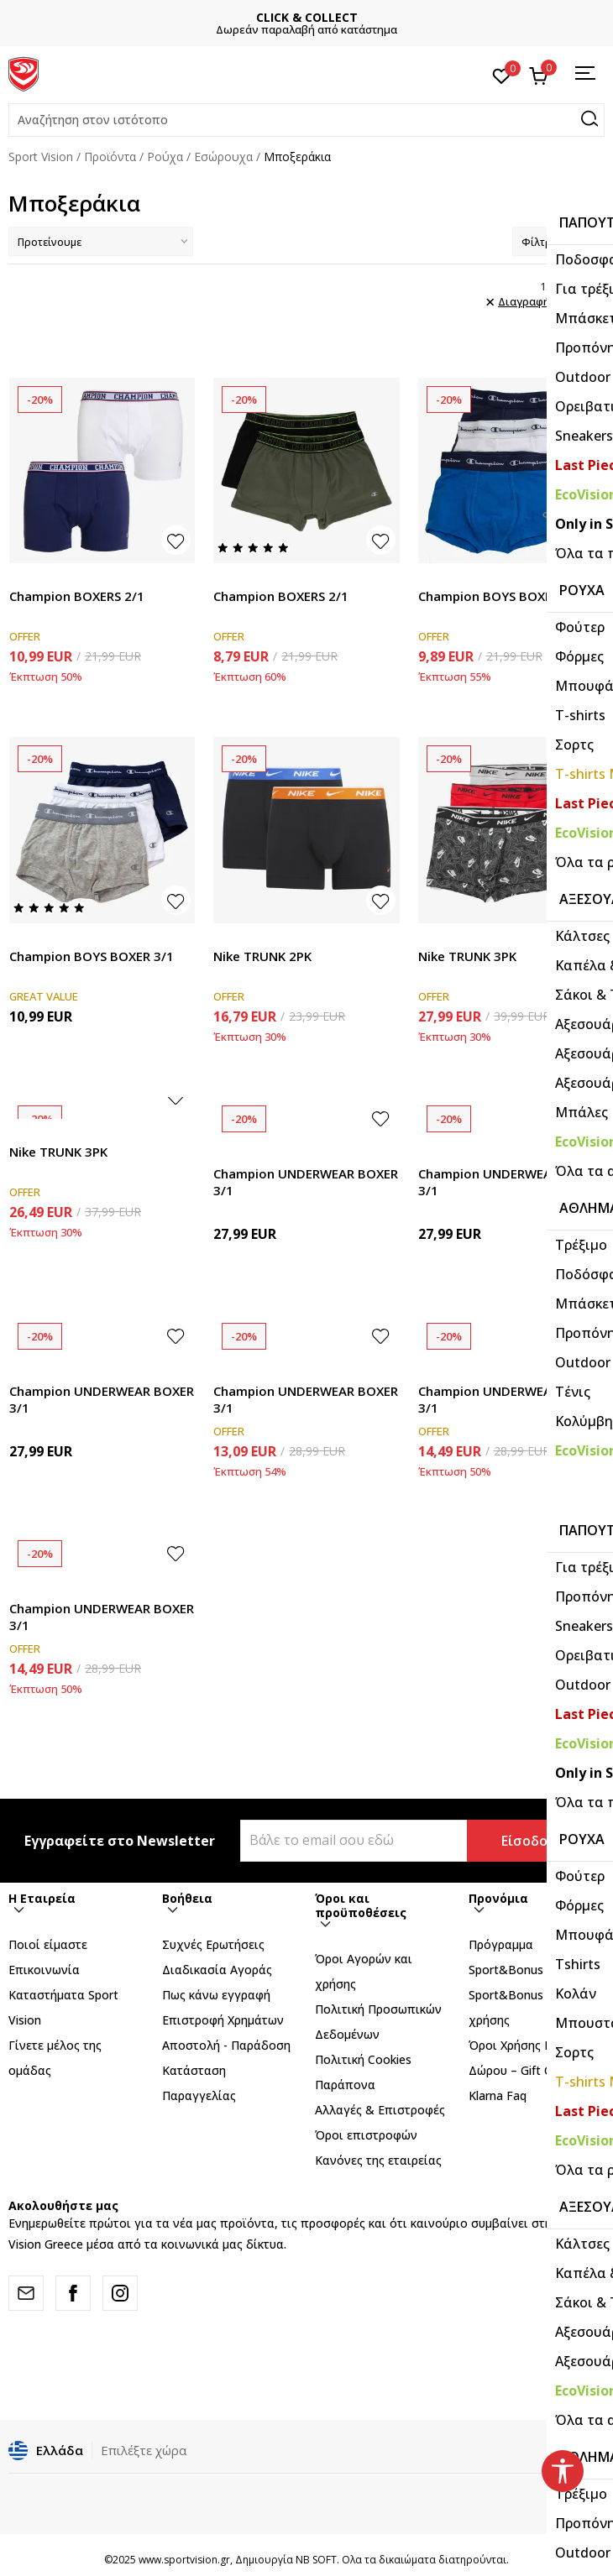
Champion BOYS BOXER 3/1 (500, 596)
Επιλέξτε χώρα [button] (143, 2450)
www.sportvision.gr (184, 2559)
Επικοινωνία (44, 1970)
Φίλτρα (558, 242)
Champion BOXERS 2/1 (76, 596)
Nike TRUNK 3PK (467, 956)
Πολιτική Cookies (363, 2059)
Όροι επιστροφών (366, 2135)
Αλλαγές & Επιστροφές (380, 2110)
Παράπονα (345, 2085)
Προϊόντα (110, 157)
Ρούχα (165, 157)
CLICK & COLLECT (307, 17)
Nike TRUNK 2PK (262, 956)
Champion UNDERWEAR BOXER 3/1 (305, 1182)
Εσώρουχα (223, 157)
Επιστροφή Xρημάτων (223, 2020)
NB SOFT (316, 2559)
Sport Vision (40, 157)
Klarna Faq (498, 2095)
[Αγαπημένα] (501, 74)
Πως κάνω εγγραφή (216, 1995)
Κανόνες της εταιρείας (378, 2160)
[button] (306, 120)
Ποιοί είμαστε (47, 1944)
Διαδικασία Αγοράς (217, 1970)
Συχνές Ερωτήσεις (213, 1944)
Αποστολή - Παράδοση (226, 2045)
